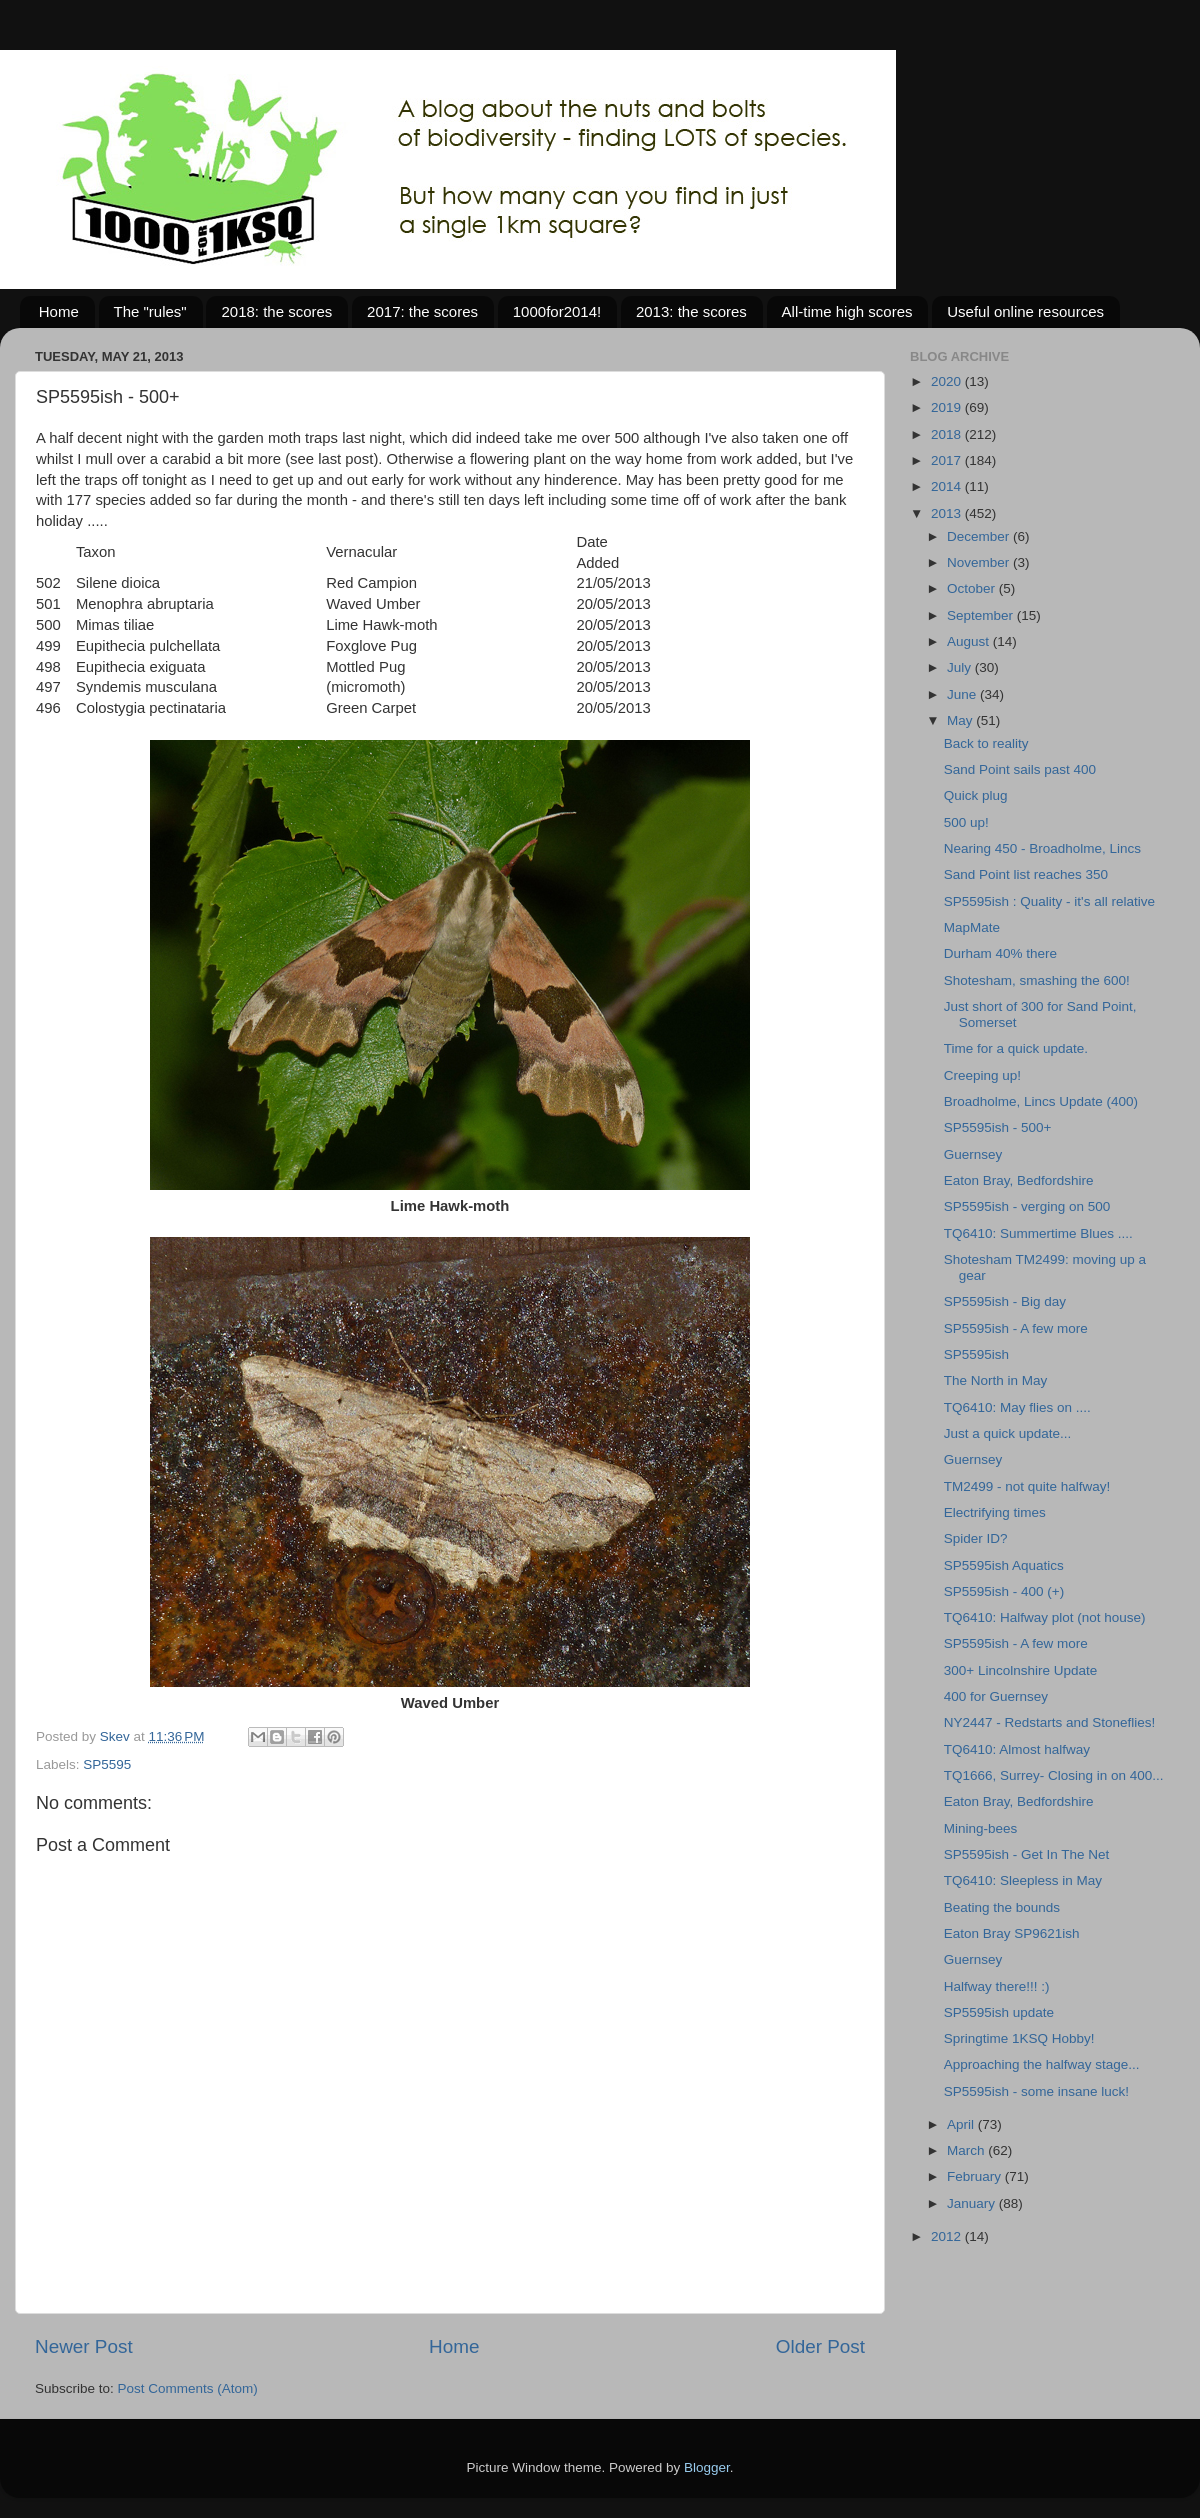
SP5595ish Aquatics (1004, 1565)
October (973, 588)
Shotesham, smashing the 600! (1037, 980)
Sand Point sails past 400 (1020, 769)
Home (59, 311)
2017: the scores (422, 311)
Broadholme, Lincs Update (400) (1041, 1101)
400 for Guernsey (996, 1696)
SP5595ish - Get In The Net (1027, 1854)
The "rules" (150, 311)
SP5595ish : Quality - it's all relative (1049, 901)
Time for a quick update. (1016, 1048)
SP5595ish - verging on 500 (1027, 1206)
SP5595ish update (999, 2012)
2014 (948, 486)
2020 (948, 381)
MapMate (972, 927)
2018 (948, 434)
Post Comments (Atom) (188, 2388)
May (961, 720)
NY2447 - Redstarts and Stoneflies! (1050, 1722)
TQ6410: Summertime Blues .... (1038, 1233)
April (962, 2124)
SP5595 (107, 1764)
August (970, 641)
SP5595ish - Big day (1005, 1301)
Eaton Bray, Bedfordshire (1019, 1180)
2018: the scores (276, 311)
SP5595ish (976, 1354)
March (967, 2150)
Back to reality (986, 743)
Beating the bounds (1002, 1907)
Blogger (707, 2467)
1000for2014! (557, 311)
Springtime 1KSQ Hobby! (1019, 2038)
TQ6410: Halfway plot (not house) (1045, 1617)
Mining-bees (981, 1828)
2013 (948, 513)
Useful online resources (1025, 311)
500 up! (966, 822)
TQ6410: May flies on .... (1017, 1407)
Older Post (820, 2346)
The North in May (996, 1380)
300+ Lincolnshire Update (1020, 1670)
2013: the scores (691, 311)
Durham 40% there (1000, 953)
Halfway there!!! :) (997, 1986)
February (976, 2176)
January (973, 2203)
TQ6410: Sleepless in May (1023, 1880)
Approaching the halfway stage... (1042, 2064)
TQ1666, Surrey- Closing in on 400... (1054, 1775)
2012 (948, 2236)
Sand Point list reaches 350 (1026, 874)
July (961, 667)
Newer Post (84, 2346)
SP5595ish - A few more (1016, 1328)
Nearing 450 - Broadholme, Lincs (1042, 848)
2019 (948, 407)
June (963, 694)
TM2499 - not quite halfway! (1027, 1486)
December (980, 536)
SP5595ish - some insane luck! (1036, 2091)
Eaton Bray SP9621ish (1012, 1933)
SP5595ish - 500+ (998, 1127)
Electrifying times (995, 1512)
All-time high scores (847, 311)
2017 (948, 460)
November (980, 562)
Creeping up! (982, 1075)
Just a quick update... (1008, 1433)
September (982, 615)
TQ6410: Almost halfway (1017, 1749)
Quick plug (976, 795)
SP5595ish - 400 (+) (1004, 1591)
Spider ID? (976, 1538)
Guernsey (973, 1154)
